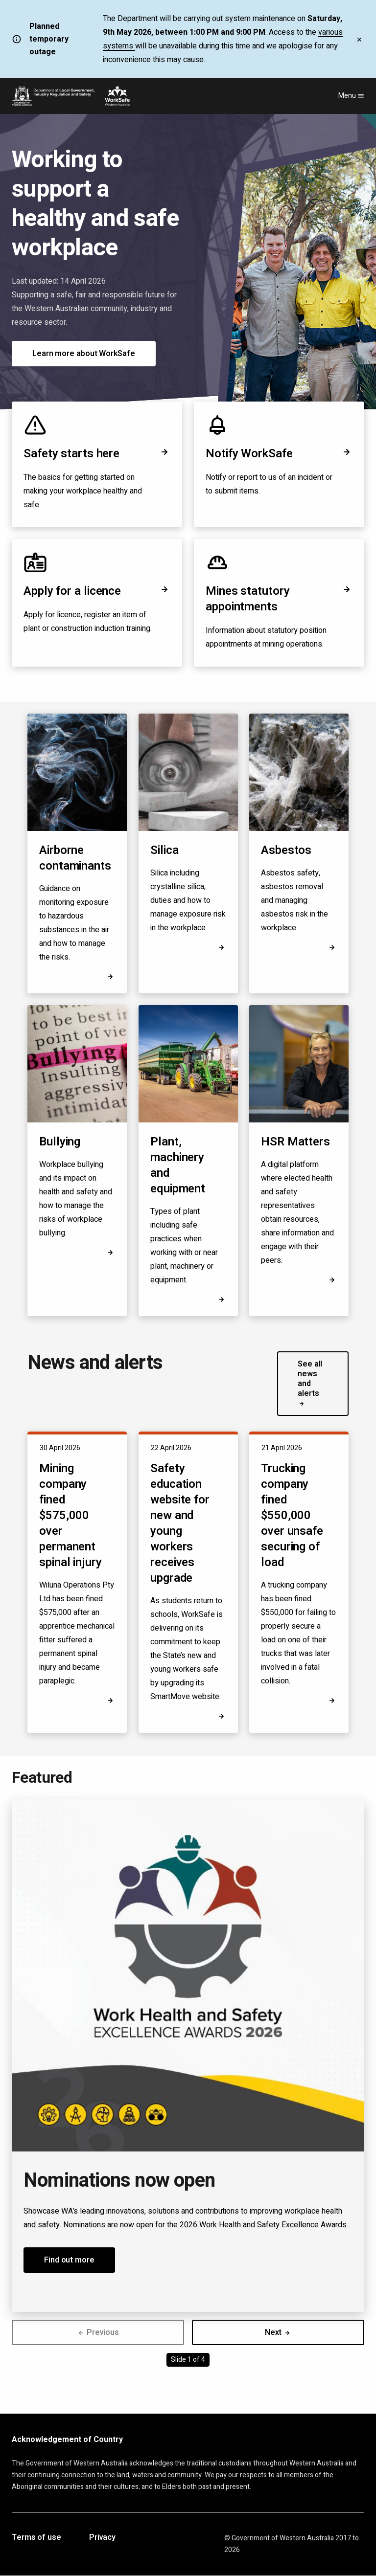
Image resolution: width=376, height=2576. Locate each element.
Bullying (59, 1141)
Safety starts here (97, 453)
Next (278, 2332)
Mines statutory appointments (279, 598)
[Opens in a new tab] (332, 1280)
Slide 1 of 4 (188, 2359)
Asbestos (286, 850)
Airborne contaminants (75, 858)
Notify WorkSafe (279, 453)
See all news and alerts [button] (310, 1383)
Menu (351, 95)
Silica (164, 850)
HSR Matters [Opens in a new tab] (295, 1142)
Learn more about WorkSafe (83, 353)
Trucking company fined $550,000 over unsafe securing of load (292, 1515)
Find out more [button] (69, 2260)
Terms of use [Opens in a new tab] (36, 2537)
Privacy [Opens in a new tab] (102, 2537)
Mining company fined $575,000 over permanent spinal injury (70, 1515)
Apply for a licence (97, 591)
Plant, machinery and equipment (177, 1165)
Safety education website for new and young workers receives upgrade (180, 1523)
